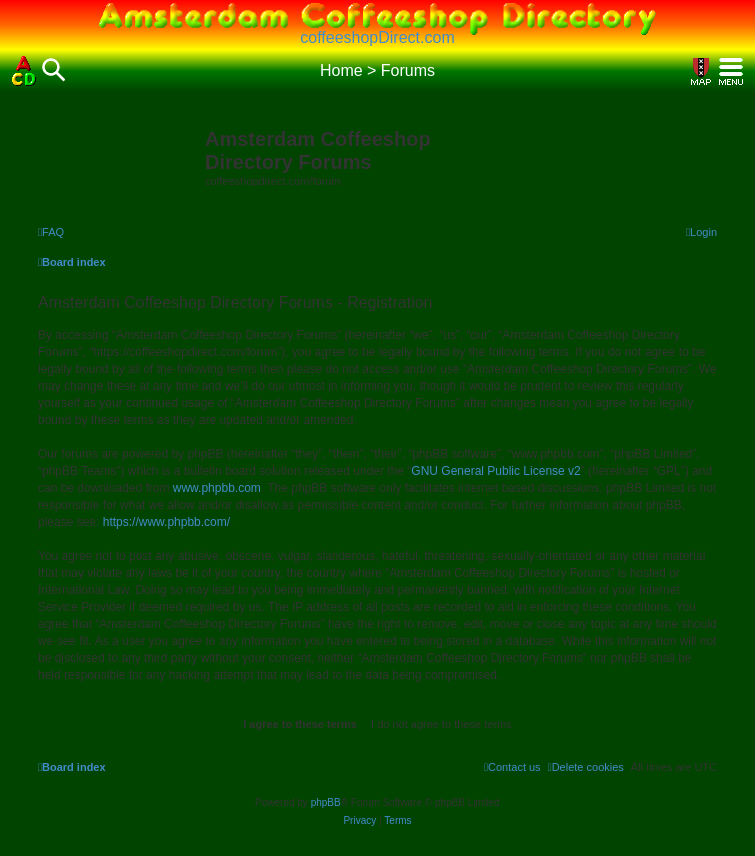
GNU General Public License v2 (495, 471)
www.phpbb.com (217, 488)
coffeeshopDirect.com (377, 37)
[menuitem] (51, 232)
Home (341, 70)
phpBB (326, 802)
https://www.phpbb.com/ (166, 522)
